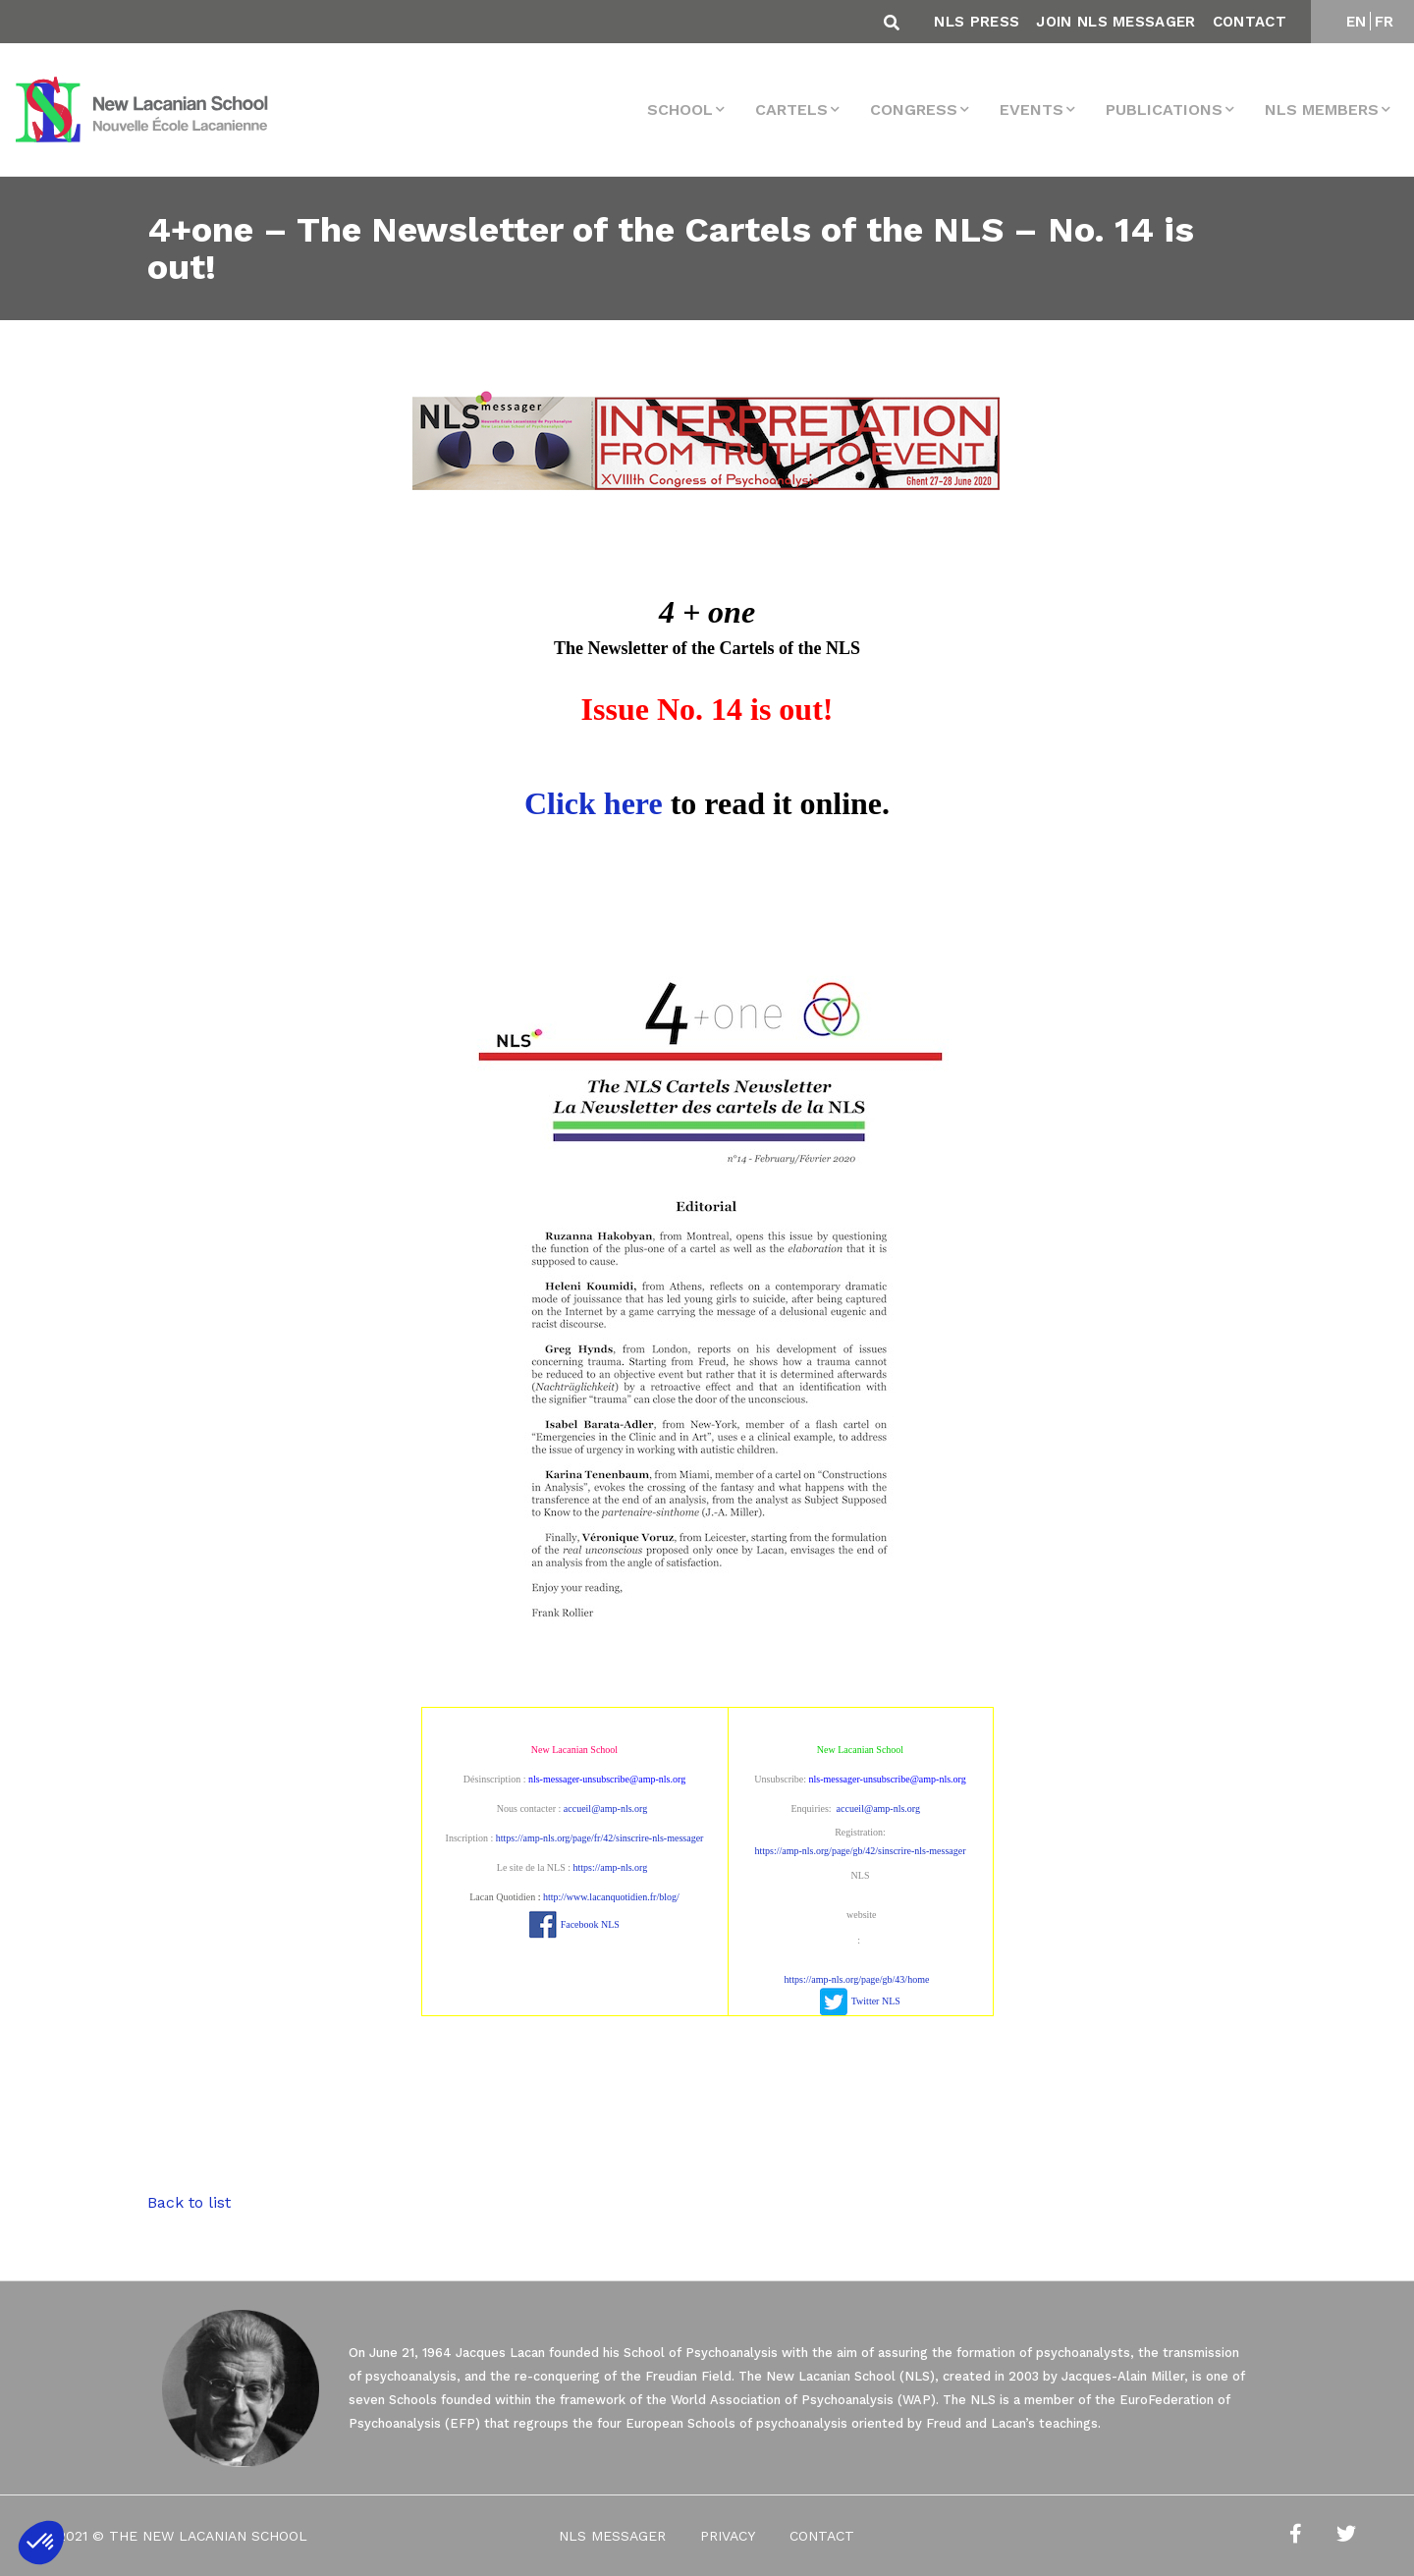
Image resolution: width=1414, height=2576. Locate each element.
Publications (1164, 109)
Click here (593, 803)
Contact (1249, 21)
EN (1356, 21)
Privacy (727, 2536)
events (1031, 109)
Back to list (189, 2202)
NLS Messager (612, 2536)
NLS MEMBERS (1322, 109)
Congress (913, 109)
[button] (41, 2542)
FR (1384, 21)
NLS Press (976, 21)
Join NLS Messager (1115, 21)
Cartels (791, 109)
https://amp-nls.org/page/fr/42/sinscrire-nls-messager (600, 1838)
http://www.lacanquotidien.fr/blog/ (611, 1896)
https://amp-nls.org (610, 1867)
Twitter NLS (875, 2001)
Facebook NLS (590, 1924)
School (680, 109)
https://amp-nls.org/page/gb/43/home (857, 1979)
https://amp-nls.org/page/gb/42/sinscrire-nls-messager (859, 1850)
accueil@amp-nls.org (605, 1808)
